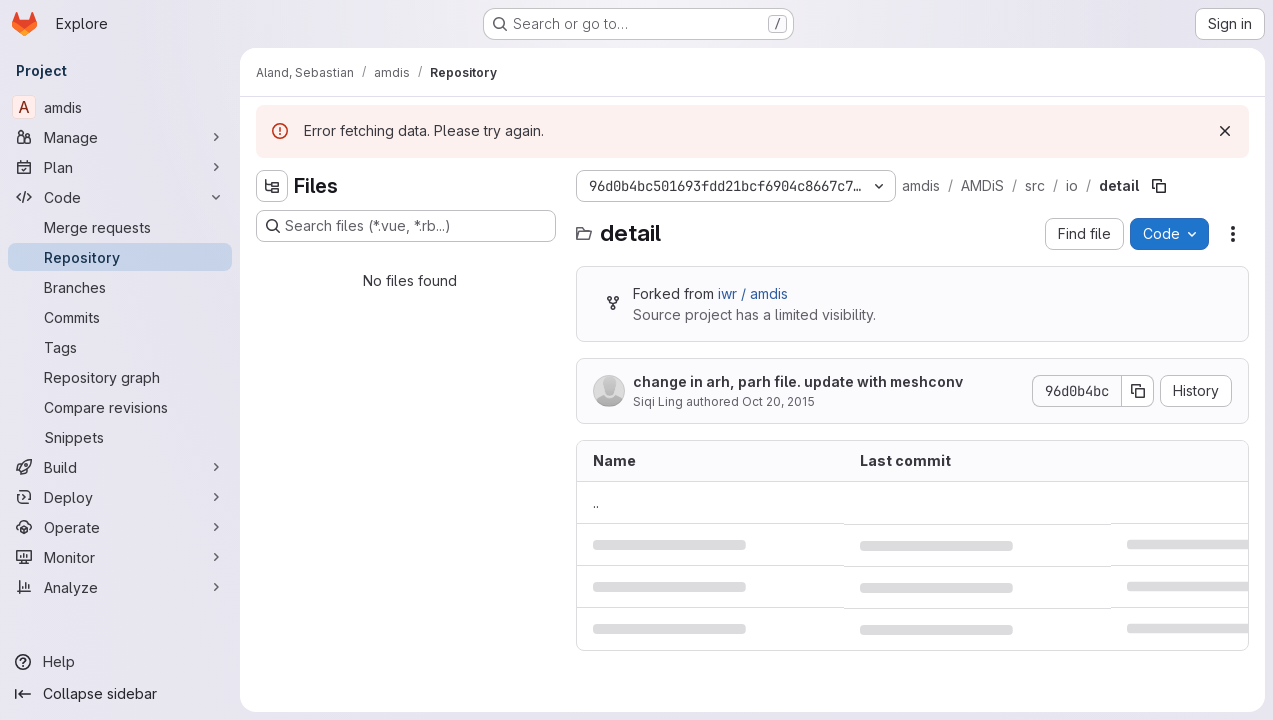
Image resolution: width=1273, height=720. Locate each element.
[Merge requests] (120, 227)
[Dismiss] (1225, 131)
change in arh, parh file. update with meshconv (798, 381)
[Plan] (120, 167)
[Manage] (120, 137)
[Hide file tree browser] (272, 186)
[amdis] (120, 107)
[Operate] (120, 527)
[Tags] (120, 347)
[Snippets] (120, 437)
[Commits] (120, 317)
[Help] (120, 662)
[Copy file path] (1159, 186)
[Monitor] (120, 557)
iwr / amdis (753, 293)
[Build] (120, 467)
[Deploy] (120, 497)
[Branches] (120, 287)
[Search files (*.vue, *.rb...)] (406, 226)
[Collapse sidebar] (120, 694)
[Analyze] (120, 587)
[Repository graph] (120, 377)
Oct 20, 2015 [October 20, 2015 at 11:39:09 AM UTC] (778, 401)
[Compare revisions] (120, 407)
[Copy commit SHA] (1138, 391)
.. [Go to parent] (596, 502)
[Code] (120, 197)
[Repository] (120, 257)
